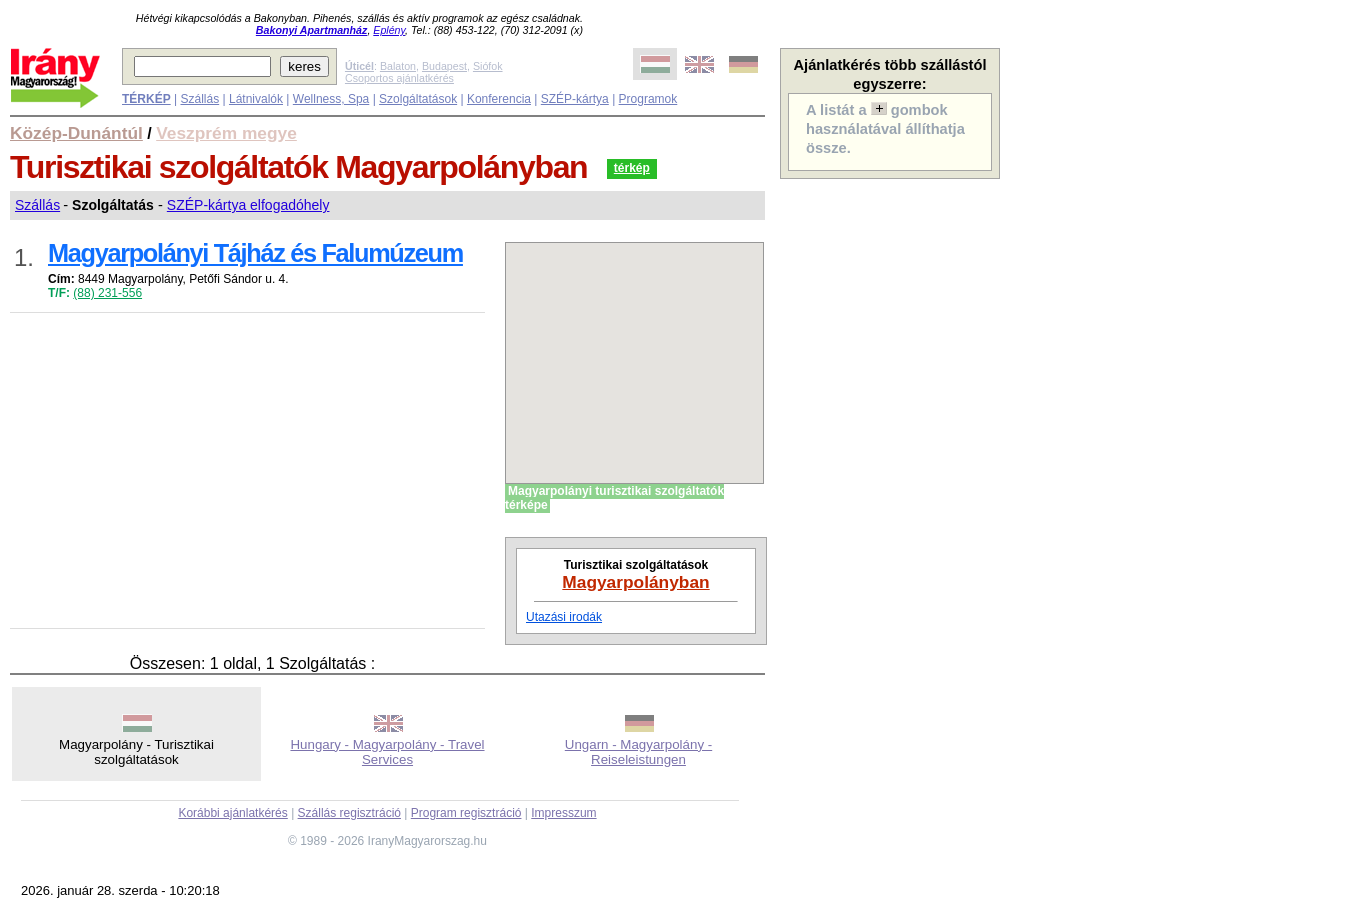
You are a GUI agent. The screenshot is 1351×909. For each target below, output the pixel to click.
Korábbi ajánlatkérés (232, 813)
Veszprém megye (226, 133)
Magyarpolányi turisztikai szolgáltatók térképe (614, 498)
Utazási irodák (564, 617)
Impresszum (563, 813)
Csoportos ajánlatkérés (399, 78)
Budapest (444, 66)
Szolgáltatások (418, 99)
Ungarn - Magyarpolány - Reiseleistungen (638, 752)
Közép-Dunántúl (76, 133)
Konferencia (499, 99)
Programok (648, 99)
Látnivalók (256, 99)
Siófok (488, 66)
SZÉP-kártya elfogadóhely (248, 205)
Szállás (199, 99)
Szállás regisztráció (349, 813)
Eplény (389, 30)
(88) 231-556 (107, 293)
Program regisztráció (466, 813)
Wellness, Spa (331, 99)
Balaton (398, 66)
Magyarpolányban (635, 582)
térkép (632, 168)
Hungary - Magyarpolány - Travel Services (387, 752)
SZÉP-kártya (575, 99)
